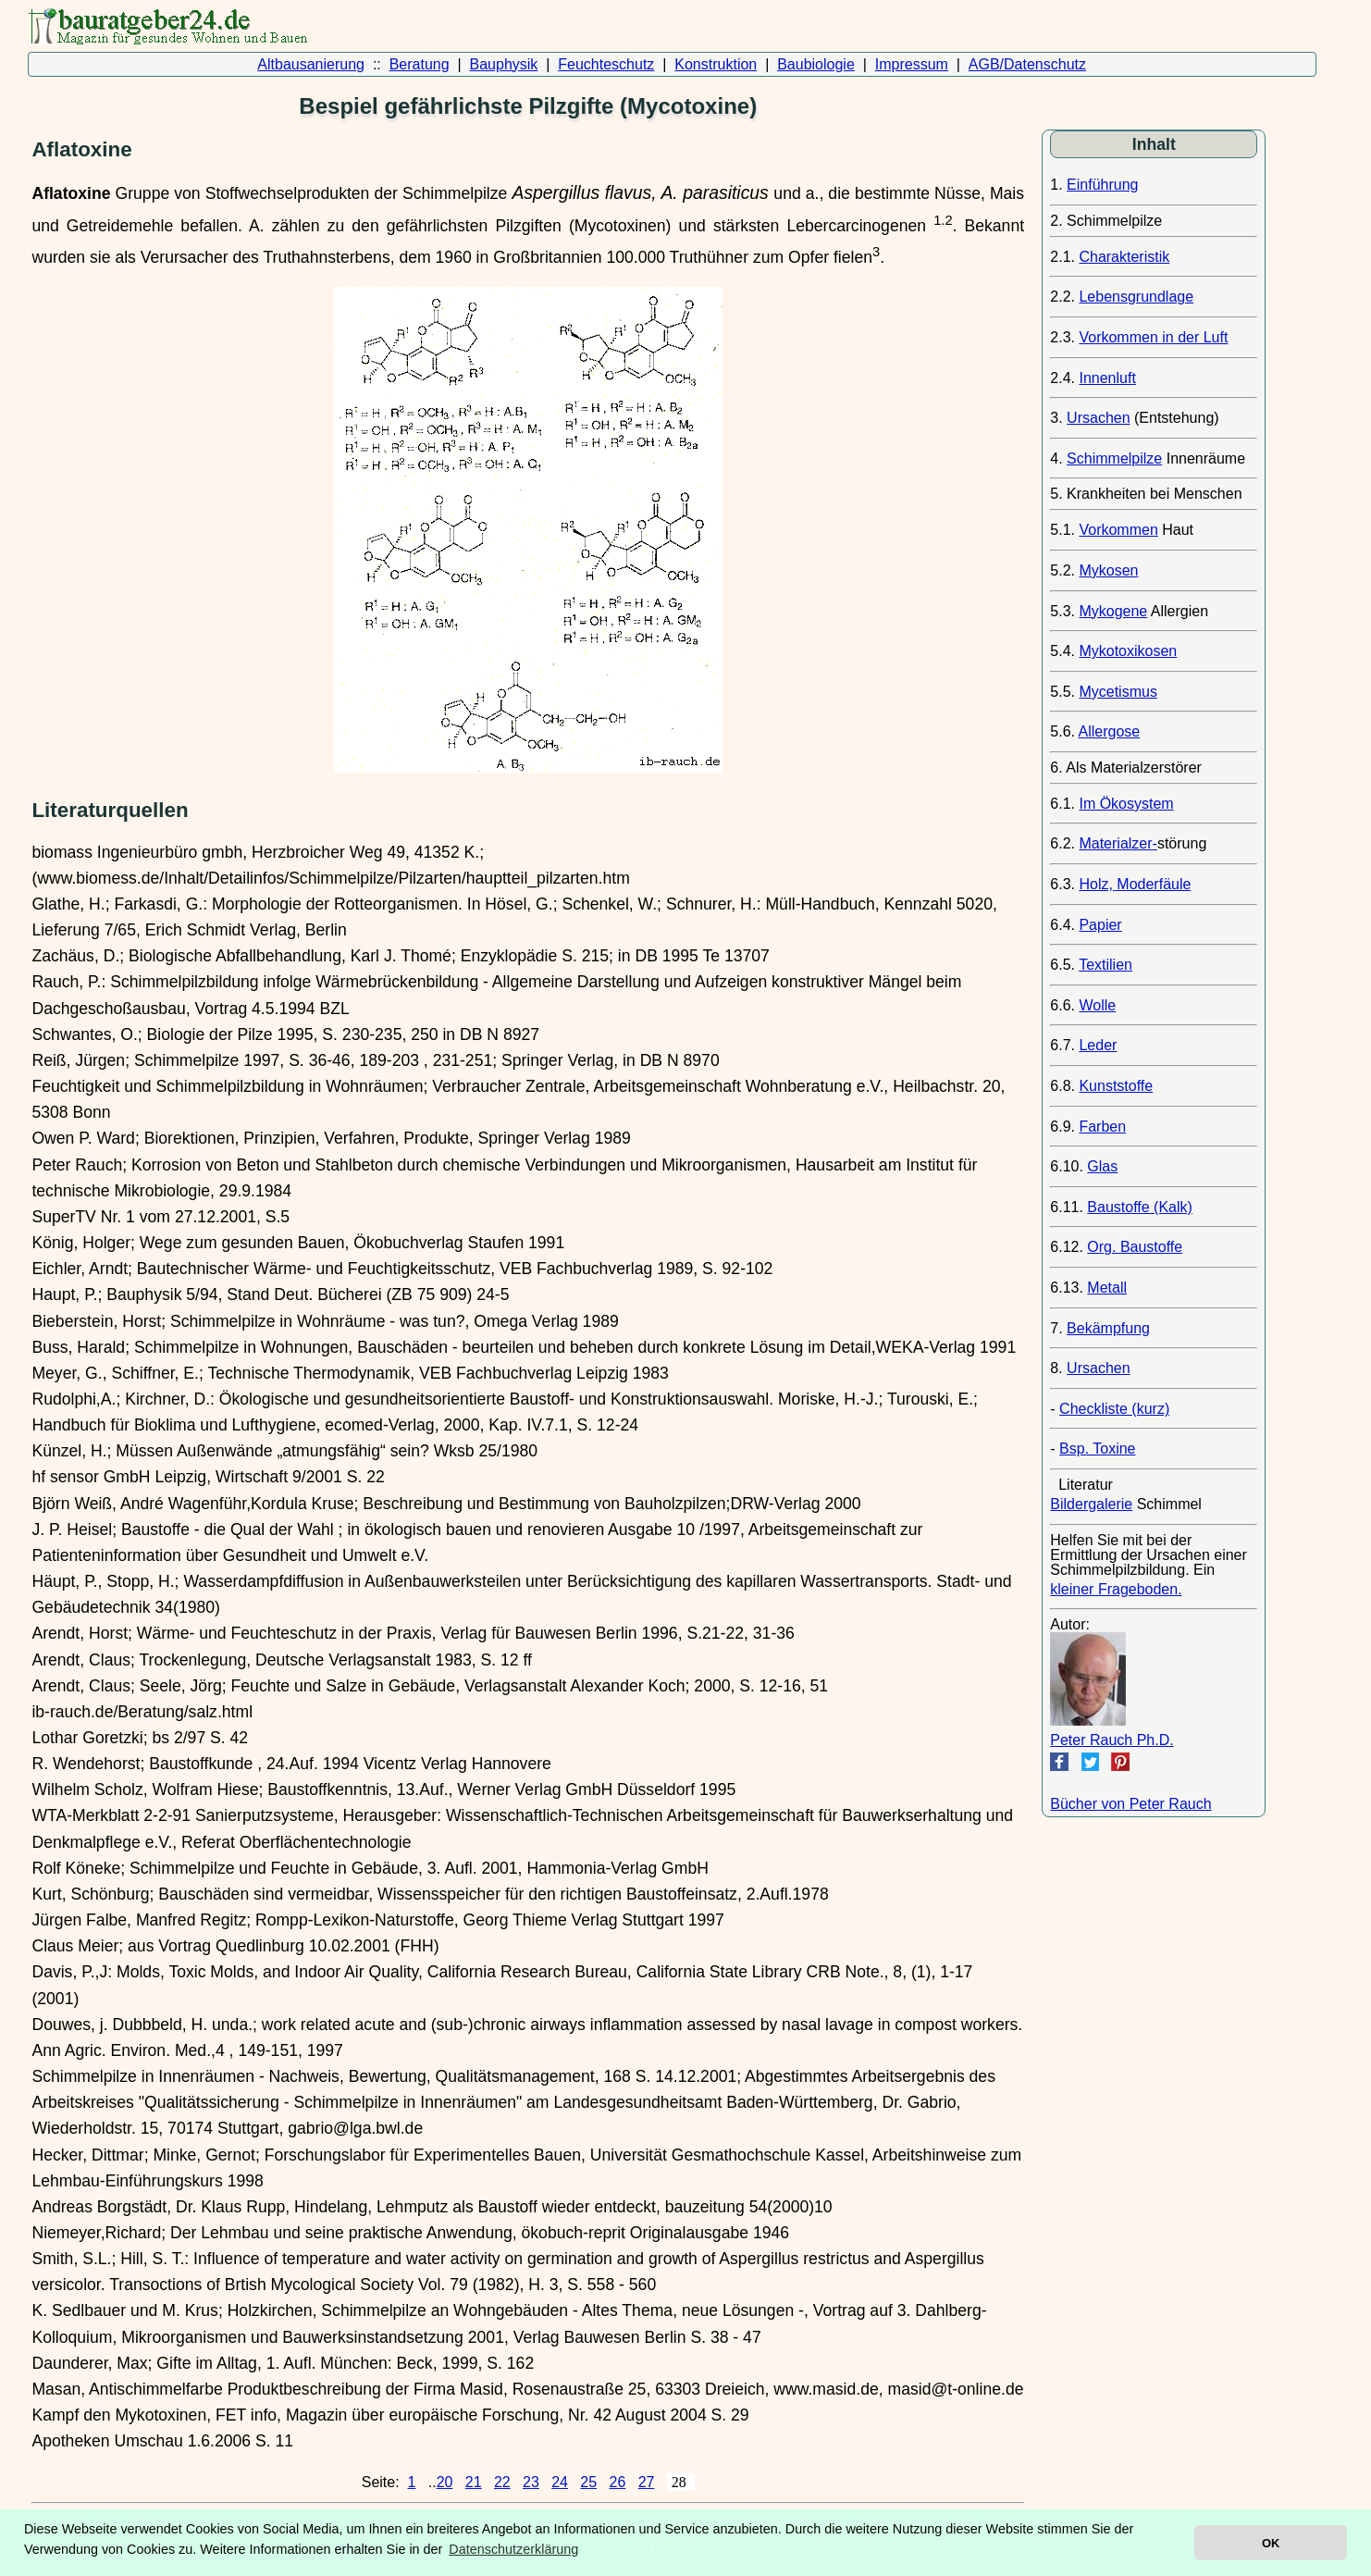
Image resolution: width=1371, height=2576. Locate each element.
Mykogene (1113, 611)
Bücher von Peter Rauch (1130, 1804)
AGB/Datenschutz (1027, 64)
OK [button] (1270, 2543)
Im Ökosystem (1126, 803)
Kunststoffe (1116, 1086)
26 (618, 2482)
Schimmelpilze (1114, 458)
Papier (1100, 925)
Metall (1107, 1287)
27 (646, 2482)
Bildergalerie (1091, 1504)
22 (502, 2482)
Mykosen (1108, 570)
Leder (1098, 1045)
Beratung (419, 64)
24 (559, 2482)
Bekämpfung (1108, 1328)
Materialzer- (1117, 843)
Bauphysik (504, 64)
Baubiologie (816, 64)
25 (588, 2482)
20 (445, 2482)
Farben (1102, 1126)
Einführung (1102, 184)
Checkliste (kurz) (1114, 1409)
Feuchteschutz (606, 64)
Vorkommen (1118, 530)
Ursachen (1098, 418)
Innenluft (1107, 378)
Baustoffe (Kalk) (1139, 1207)
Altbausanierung (310, 64)
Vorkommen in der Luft (1153, 337)
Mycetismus (1117, 692)
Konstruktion (715, 64)
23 (531, 2482)
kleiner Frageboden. (1115, 1589)
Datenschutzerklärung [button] (513, 2549)
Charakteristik (1124, 257)
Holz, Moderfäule (1135, 884)
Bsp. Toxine (1097, 1448)
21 (473, 2482)
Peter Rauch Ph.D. (1111, 1740)
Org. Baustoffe (1134, 1247)
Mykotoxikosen (1128, 651)
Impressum (911, 64)
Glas (1102, 1166)
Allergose (1110, 731)
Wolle (1097, 1005)
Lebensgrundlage (1136, 296)
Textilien (1105, 964)
